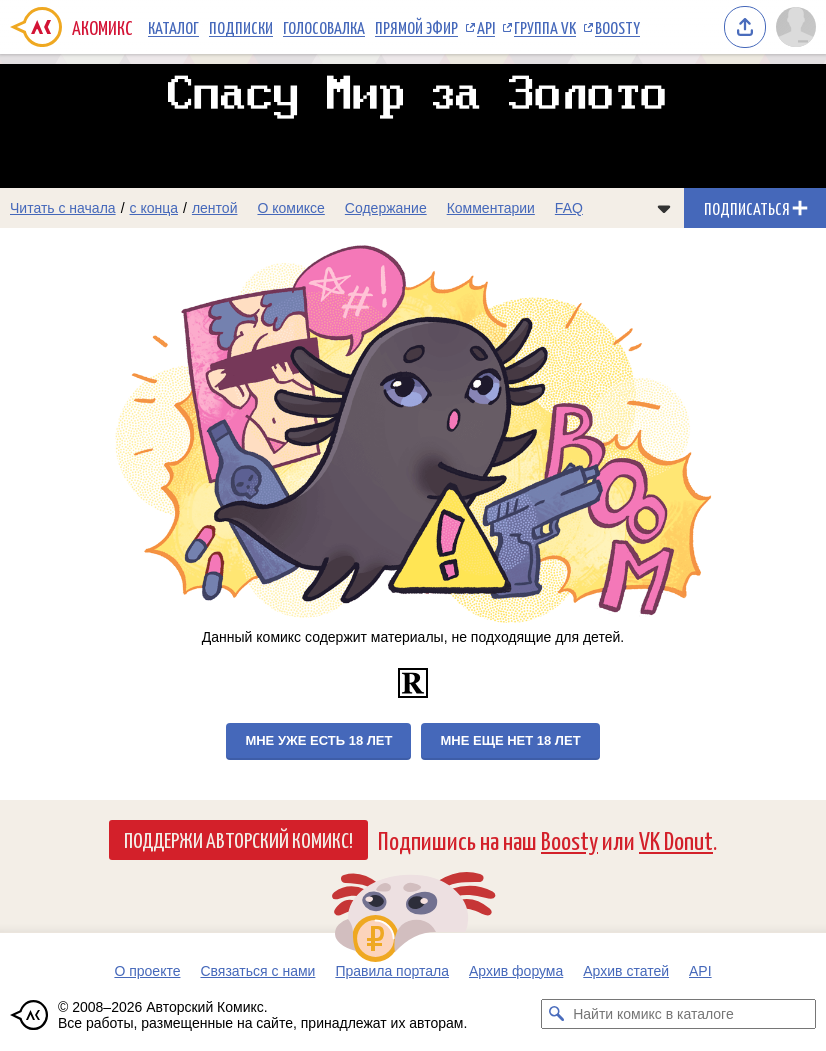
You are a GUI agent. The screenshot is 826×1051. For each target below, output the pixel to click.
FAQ (569, 208)
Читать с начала (63, 208)
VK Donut (676, 839)
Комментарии (491, 208)
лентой (215, 208)
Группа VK (545, 27)
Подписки (241, 27)
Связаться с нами (257, 971)
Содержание (386, 208)
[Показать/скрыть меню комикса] (664, 208)
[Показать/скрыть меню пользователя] (796, 27)
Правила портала (392, 971)
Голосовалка (324, 27)
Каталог (173, 27)
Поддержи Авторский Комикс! (238, 839)
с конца (154, 208)
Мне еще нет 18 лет (510, 740)
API (486, 27)
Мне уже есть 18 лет (318, 740)
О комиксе (290, 208)
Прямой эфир (416, 27)
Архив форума (516, 971)
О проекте (147, 971)
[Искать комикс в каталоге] (556, 1014)
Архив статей (626, 971)
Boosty (617, 27)
